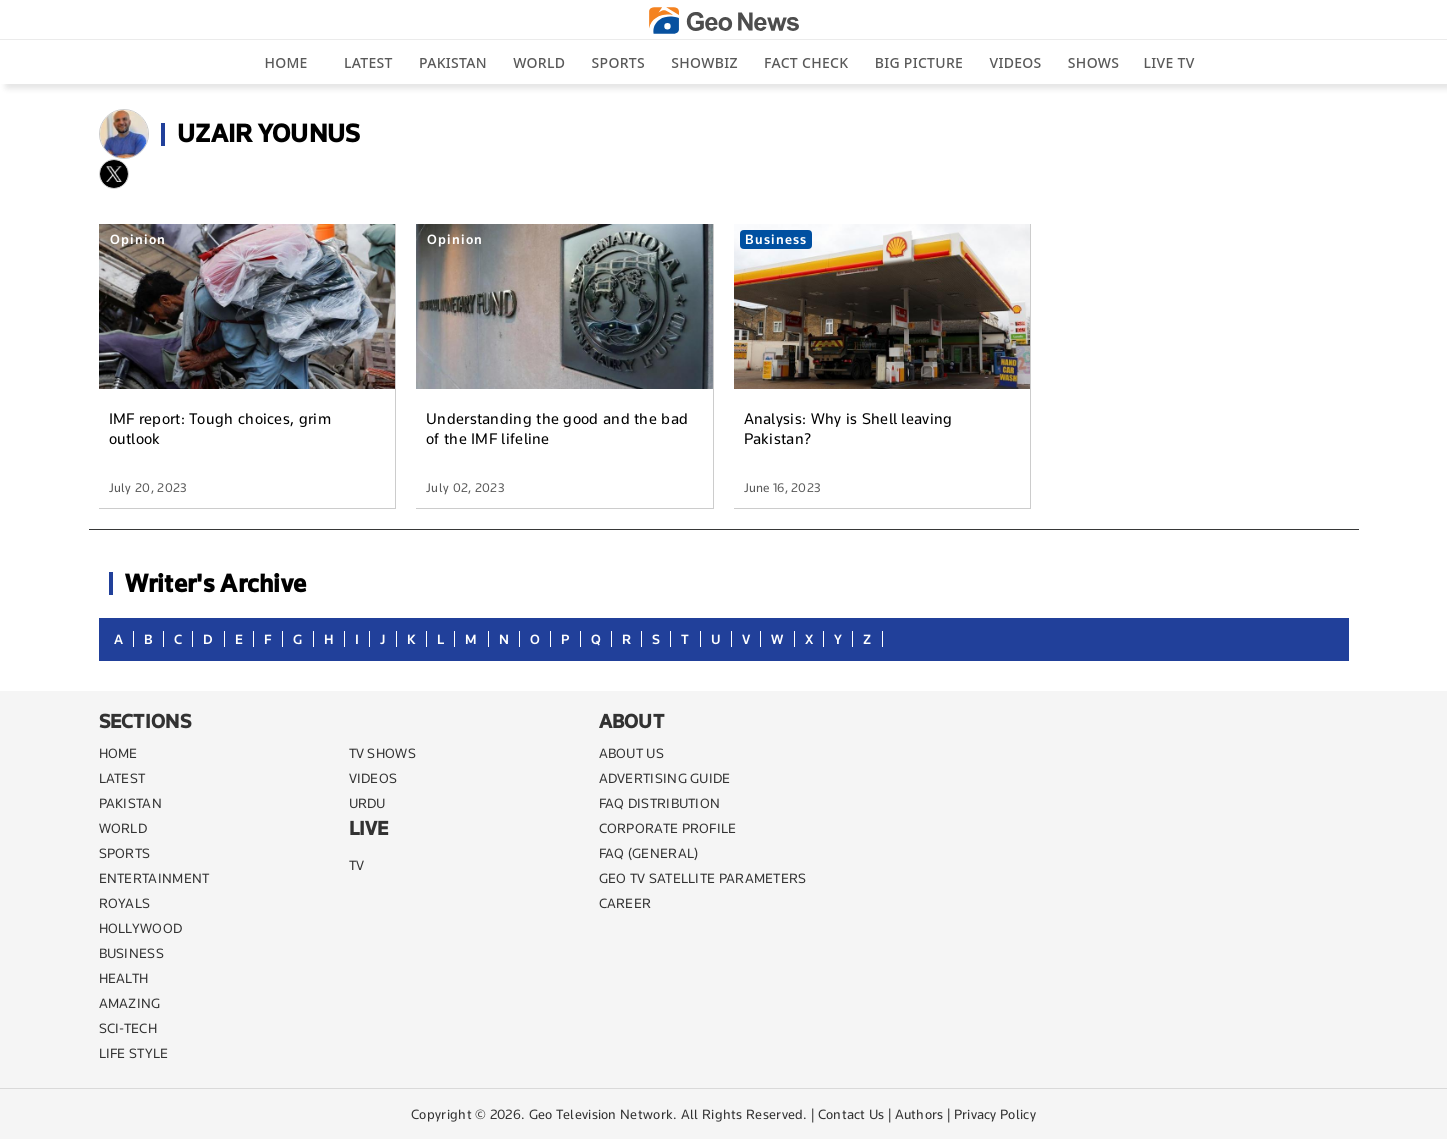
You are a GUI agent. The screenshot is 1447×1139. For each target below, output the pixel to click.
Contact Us (851, 1114)
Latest (368, 62)
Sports (618, 62)
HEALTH (124, 978)
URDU (367, 803)
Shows (1093, 62)
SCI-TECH (128, 1028)
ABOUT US (631, 753)
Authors (919, 1114)
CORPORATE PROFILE (668, 828)
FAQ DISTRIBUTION (660, 803)
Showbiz (704, 62)
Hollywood (141, 928)
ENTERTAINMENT (154, 878)
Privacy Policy (995, 1114)
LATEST (122, 778)
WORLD (123, 828)
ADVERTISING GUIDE (665, 778)
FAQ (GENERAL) (649, 853)
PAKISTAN (130, 803)
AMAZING (130, 1003)
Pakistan (453, 62)
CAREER (625, 903)
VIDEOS (373, 778)
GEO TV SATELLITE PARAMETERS (703, 878)
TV (357, 865)
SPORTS (125, 853)
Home (285, 62)
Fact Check (806, 62)
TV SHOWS (382, 753)
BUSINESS (131, 953)
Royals (125, 903)
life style (134, 1053)
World (539, 62)
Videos (1015, 62)
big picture (919, 62)
